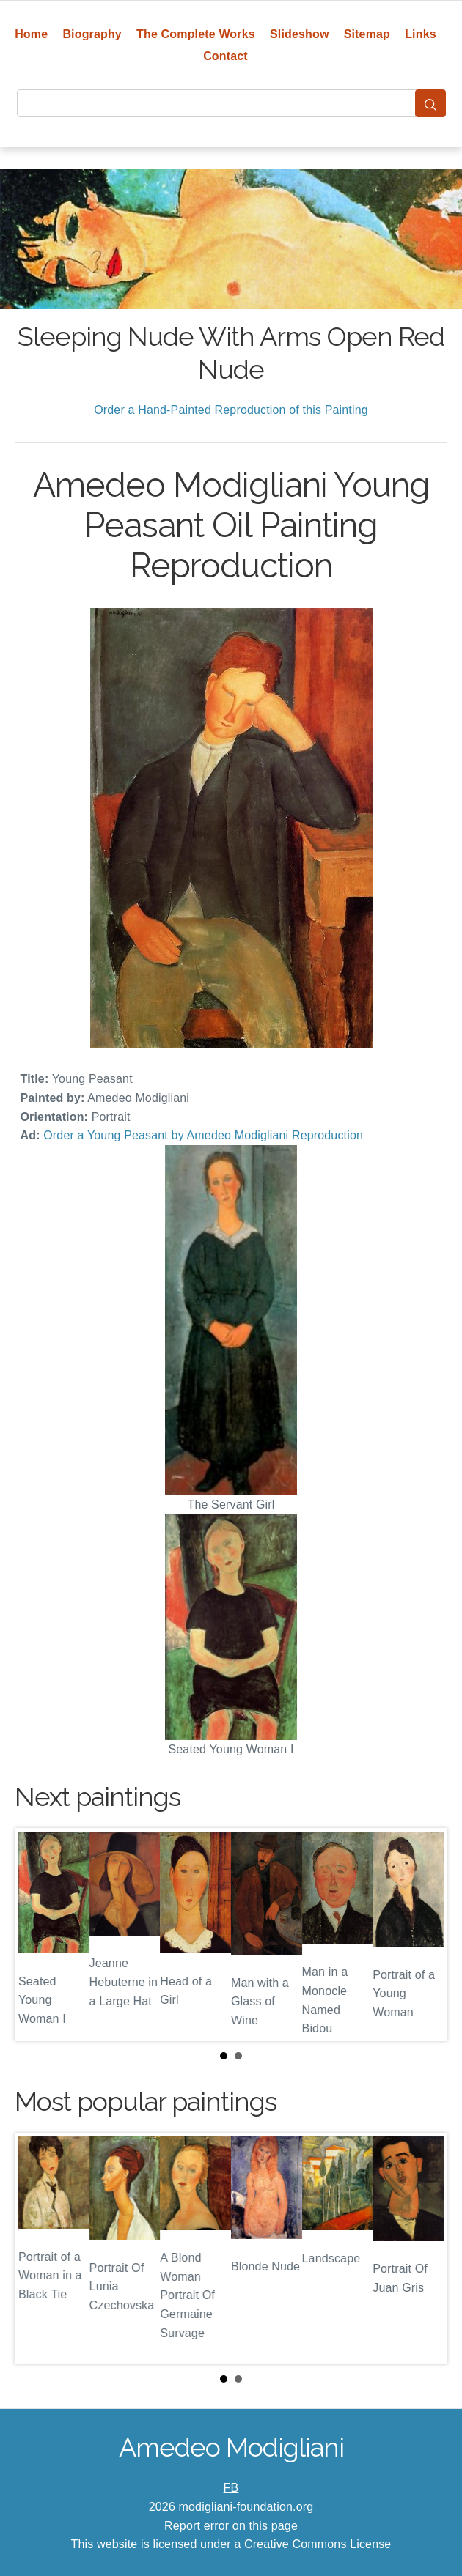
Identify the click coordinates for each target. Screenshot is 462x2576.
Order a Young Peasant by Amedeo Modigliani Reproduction (203, 1135)
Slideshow (299, 34)
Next (424, 1935)
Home (31, 34)
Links (420, 34)
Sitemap (367, 34)
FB (231, 2487)
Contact (225, 56)
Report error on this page (231, 2526)
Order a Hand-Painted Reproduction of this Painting (231, 410)
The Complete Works (195, 34)
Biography (92, 34)
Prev (37, 1935)
